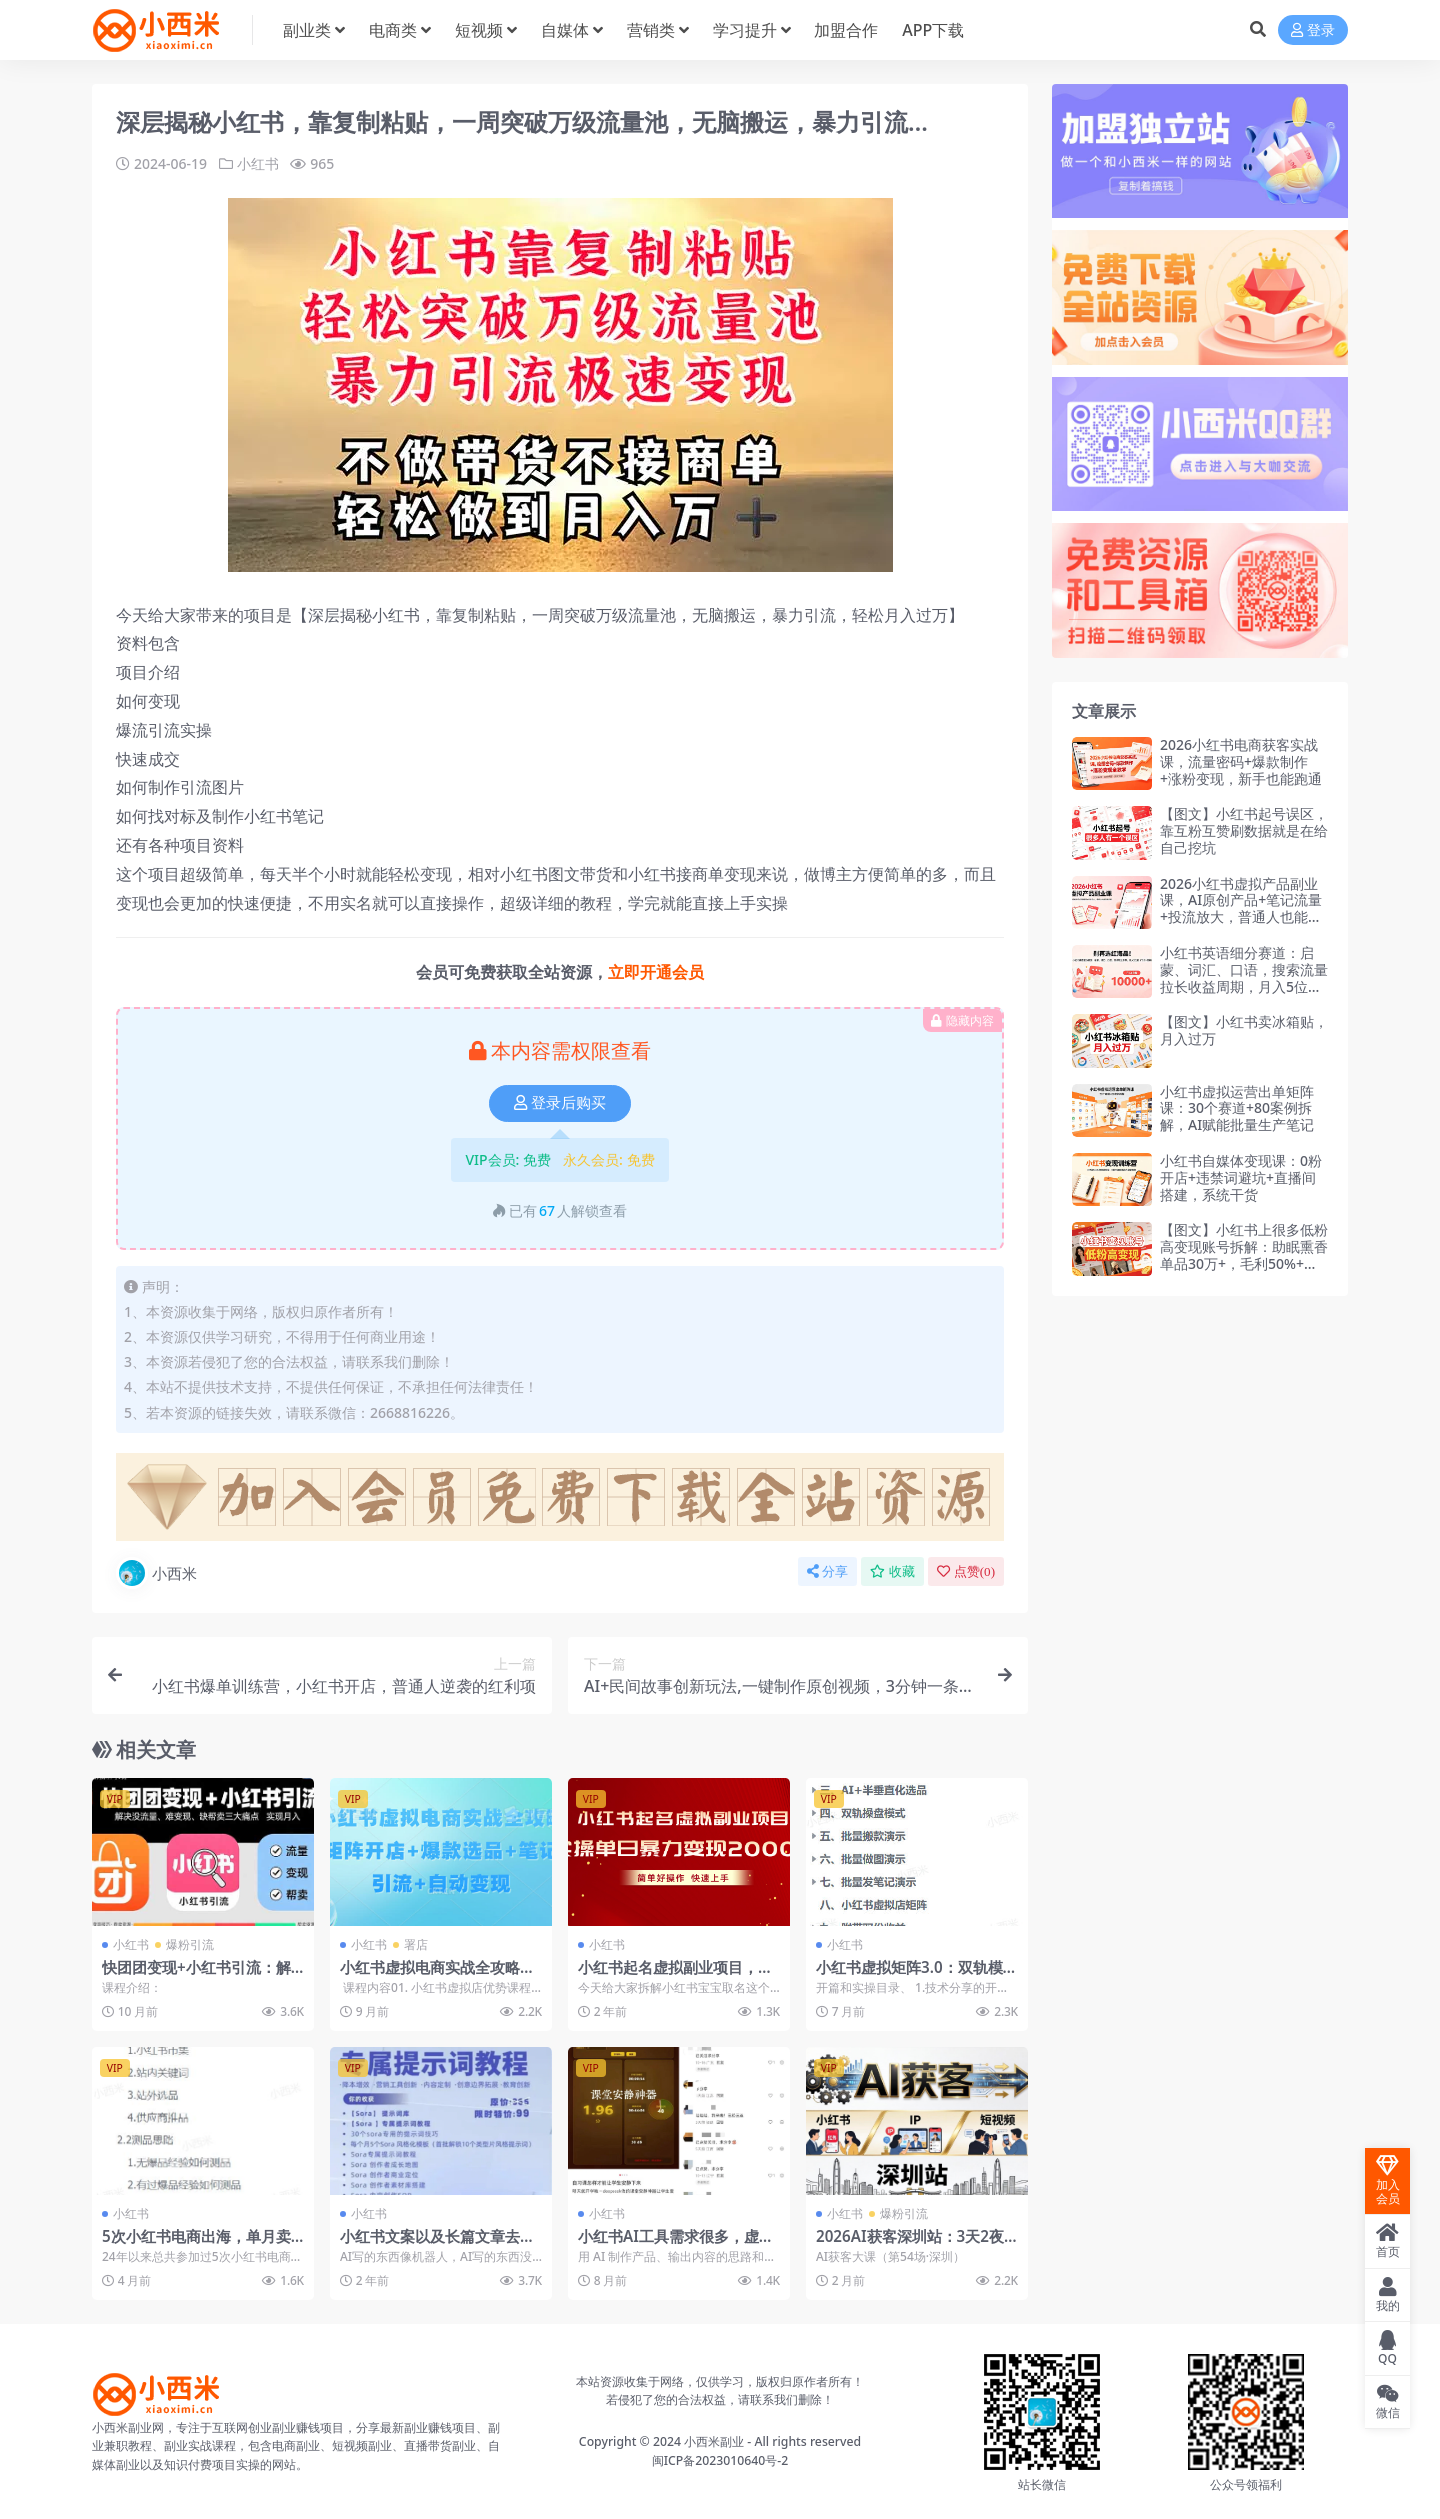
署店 (416, 1944)
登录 (1313, 30)
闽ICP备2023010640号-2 (720, 2460)
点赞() (966, 1571)
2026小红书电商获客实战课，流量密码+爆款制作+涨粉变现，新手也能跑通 (1241, 761)
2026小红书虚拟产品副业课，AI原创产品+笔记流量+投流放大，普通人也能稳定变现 (1241, 908)
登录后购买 (560, 1103)
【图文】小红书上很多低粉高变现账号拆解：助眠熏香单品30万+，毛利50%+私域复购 (1244, 1254)
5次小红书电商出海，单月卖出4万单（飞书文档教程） (196, 2245)
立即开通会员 (656, 972)
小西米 (156, 1573)
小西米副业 (714, 2441)
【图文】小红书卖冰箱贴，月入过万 (1244, 1030)
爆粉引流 (190, 1944)
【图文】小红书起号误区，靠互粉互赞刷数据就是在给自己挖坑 (1244, 830)
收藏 (892, 1571)
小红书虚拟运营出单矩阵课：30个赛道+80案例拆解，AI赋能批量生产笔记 (1237, 1108)
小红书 (258, 163)
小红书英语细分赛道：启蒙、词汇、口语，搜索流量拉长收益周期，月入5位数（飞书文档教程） (1244, 977)
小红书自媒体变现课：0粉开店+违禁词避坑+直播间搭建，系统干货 (1241, 1177)
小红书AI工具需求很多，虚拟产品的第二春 (676, 2245)
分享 (827, 1571)
